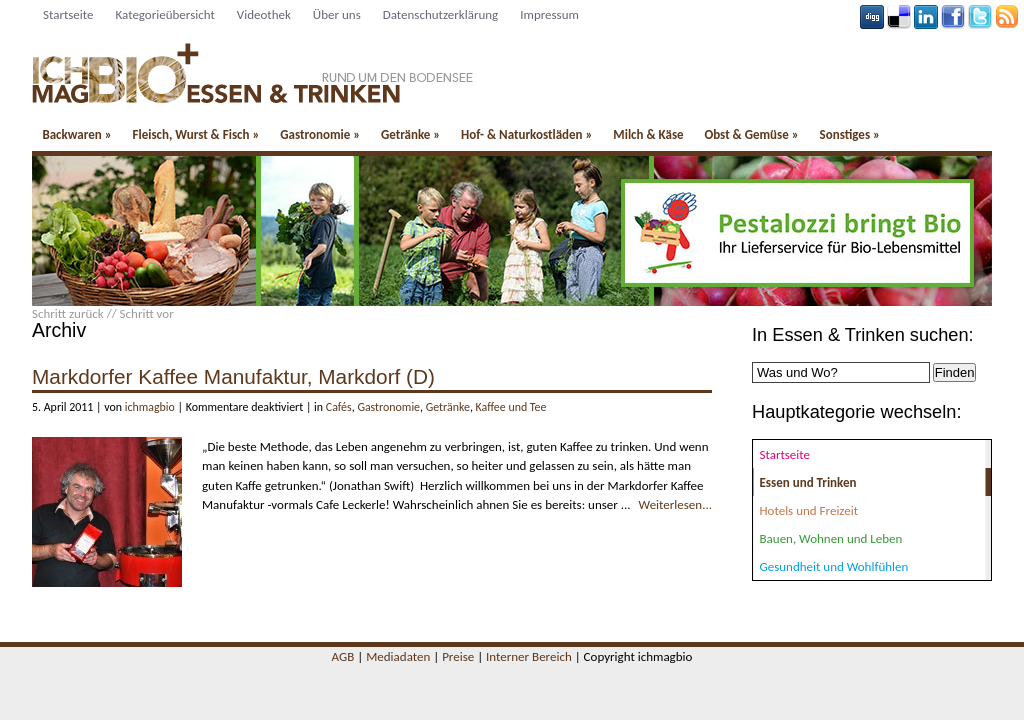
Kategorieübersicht (165, 14)
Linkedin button (926, 17)
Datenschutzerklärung (441, 14)
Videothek (264, 14)
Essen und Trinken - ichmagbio (253, 65)
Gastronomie (320, 134)
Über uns (337, 14)
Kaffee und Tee (511, 407)
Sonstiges (850, 134)
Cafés (339, 407)
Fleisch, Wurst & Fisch (195, 134)
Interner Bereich (529, 656)
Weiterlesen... (675, 504)
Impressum (549, 14)
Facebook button (953, 17)
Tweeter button (980, 17)
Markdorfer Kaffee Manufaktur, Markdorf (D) (233, 376)
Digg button (872, 17)
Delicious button (899, 17)
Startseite (68, 14)
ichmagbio (150, 407)
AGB (343, 656)
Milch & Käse (648, 134)
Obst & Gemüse (751, 134)
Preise (458, 656)
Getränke (410, 134)
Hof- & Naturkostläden (526, 134)
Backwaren (76, 134)
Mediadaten (398, 656)
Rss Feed (1007, 17)
